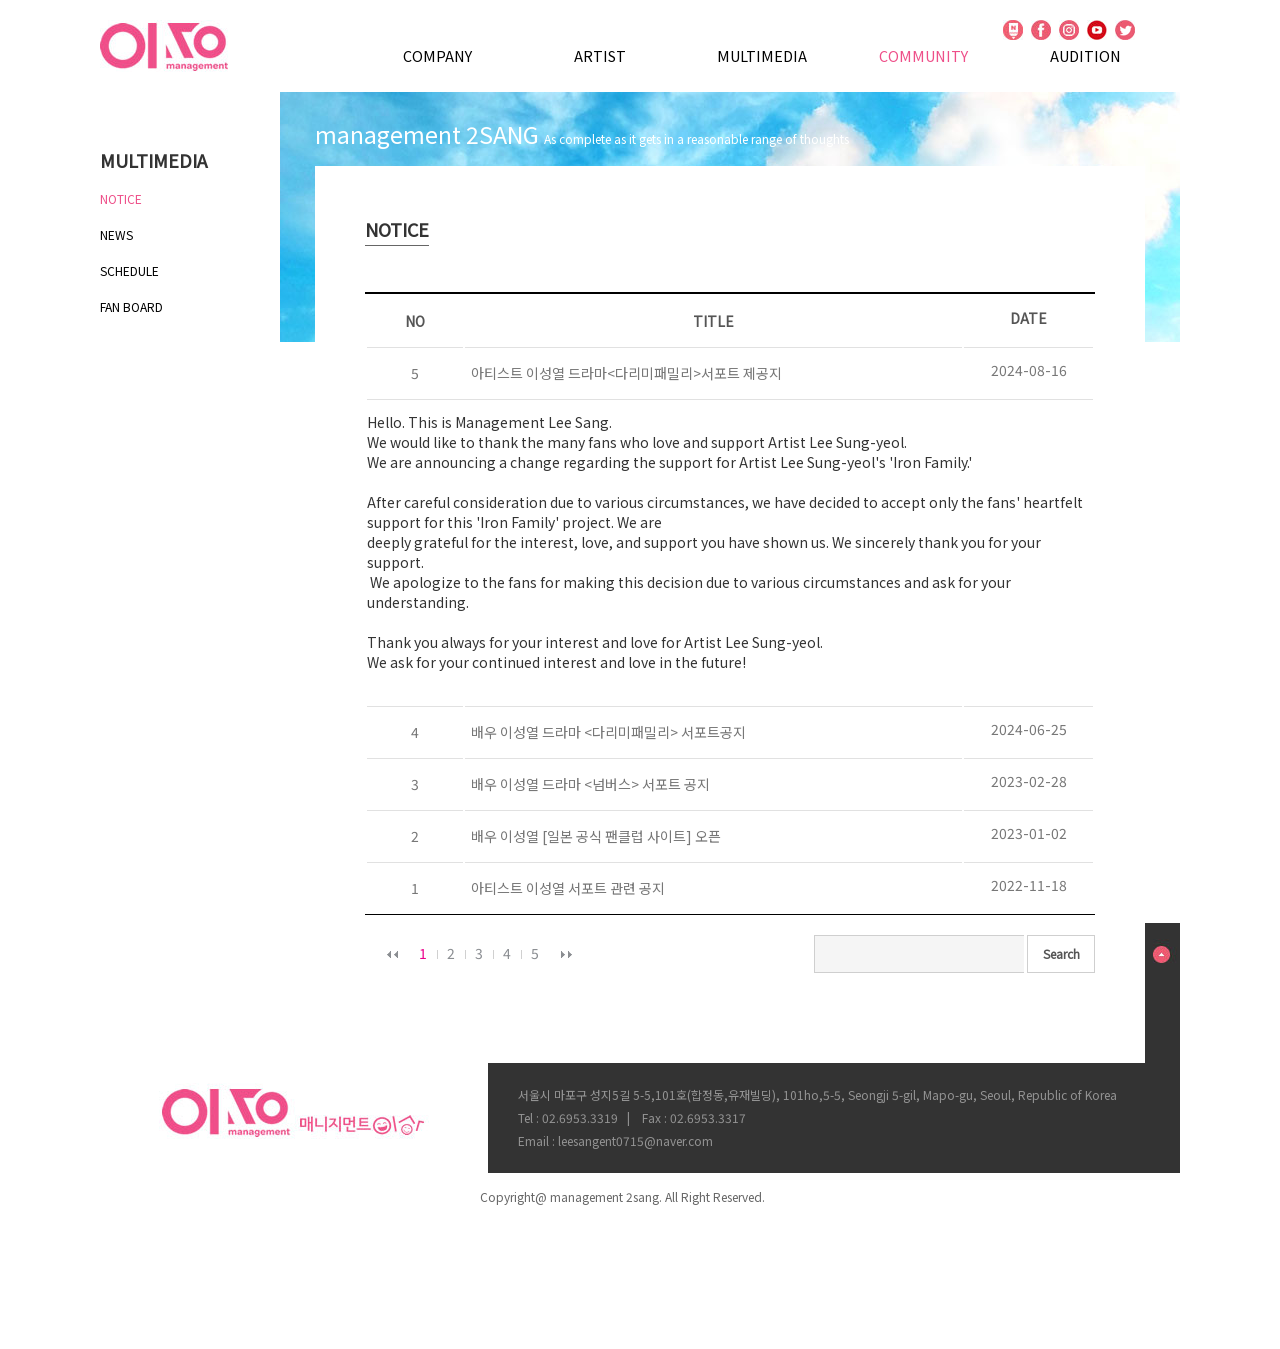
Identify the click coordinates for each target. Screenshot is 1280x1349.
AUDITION (1085, 55)
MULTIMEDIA (762, 55)
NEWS (116, 234)
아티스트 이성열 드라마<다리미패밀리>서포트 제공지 (623, 373)
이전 (392, 954)
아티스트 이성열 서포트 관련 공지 (565, 888)
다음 (566, 954)
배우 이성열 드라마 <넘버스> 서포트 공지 (587, 784)
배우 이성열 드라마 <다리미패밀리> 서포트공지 (605, 732)
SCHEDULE (129, 270)
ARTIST (600, 55)
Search (1061, 953)
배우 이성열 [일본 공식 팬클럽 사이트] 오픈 (593, 836)
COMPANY (437, 55)
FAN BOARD (131, 306)
